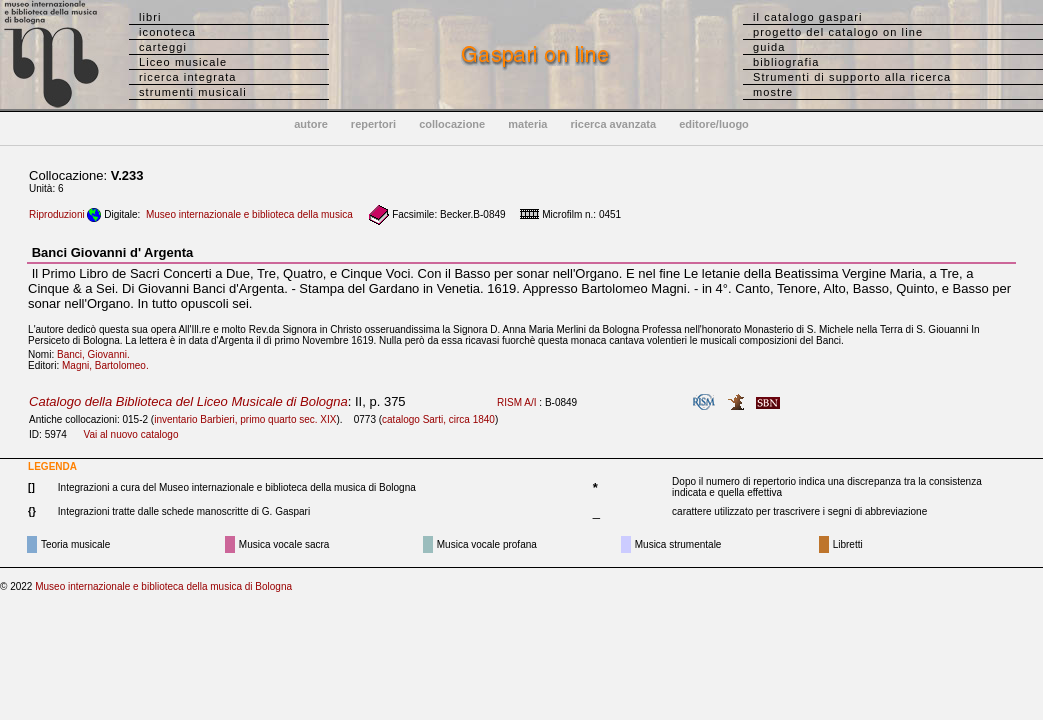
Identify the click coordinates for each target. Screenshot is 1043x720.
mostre (773, 92)
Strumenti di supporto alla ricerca (852, 77)
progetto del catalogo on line (838, 32)
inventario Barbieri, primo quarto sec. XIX (245, 419)
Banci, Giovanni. (97, 354)
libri (150, 17)
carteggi (163, 47)
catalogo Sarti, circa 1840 (438, 419)
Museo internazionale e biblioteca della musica (249, 214)
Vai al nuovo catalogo (131, 434)
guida (769, 47)
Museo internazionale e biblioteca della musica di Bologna (163, 586)
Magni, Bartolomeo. (109, 365)
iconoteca (167, 32)
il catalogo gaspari (808, 17)
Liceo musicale (183, 62)
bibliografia (786, 62)
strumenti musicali (193, 92)
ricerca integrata (188, 77)
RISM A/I (516, 402)
